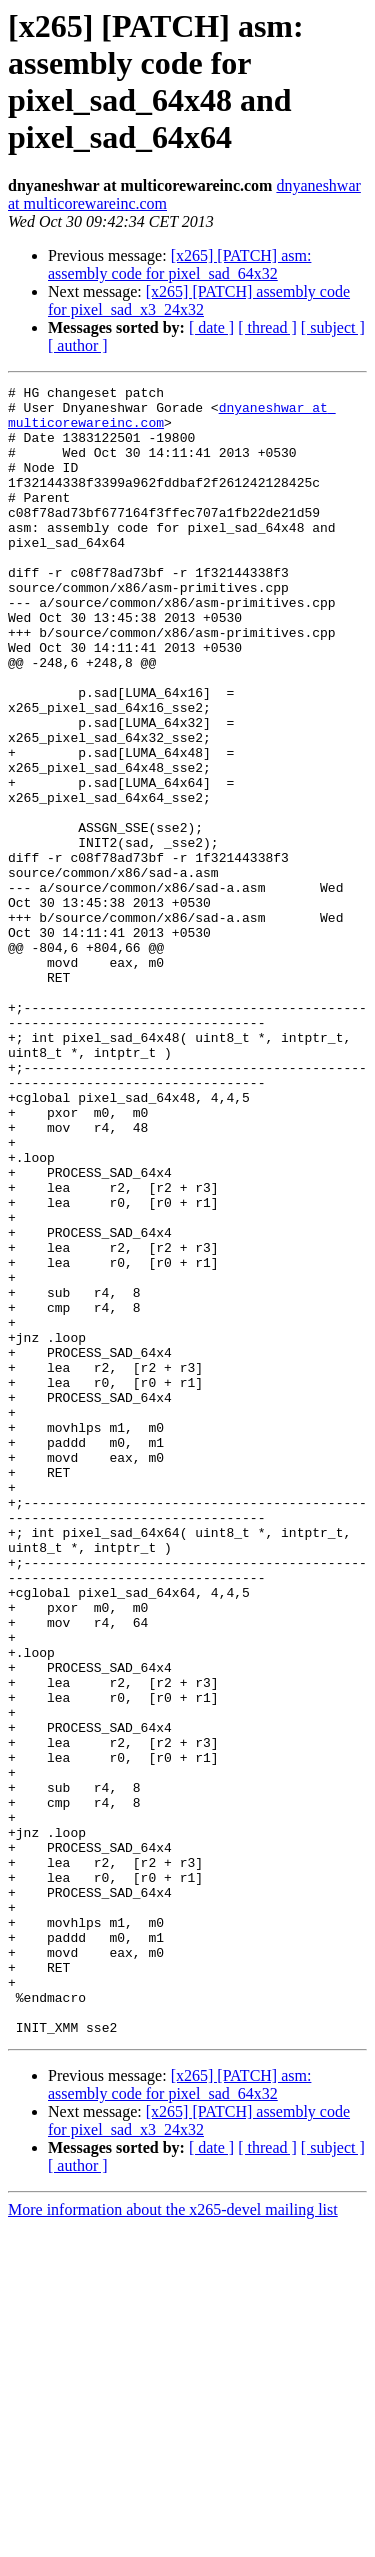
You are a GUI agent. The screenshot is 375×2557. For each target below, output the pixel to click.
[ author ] (78, 345)
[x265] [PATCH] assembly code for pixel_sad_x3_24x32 (199, 300)
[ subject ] (333, 327)
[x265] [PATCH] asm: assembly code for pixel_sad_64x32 (179, 264)
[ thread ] (267, 327)
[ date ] (211, 327)
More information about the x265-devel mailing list (173, 2539)
